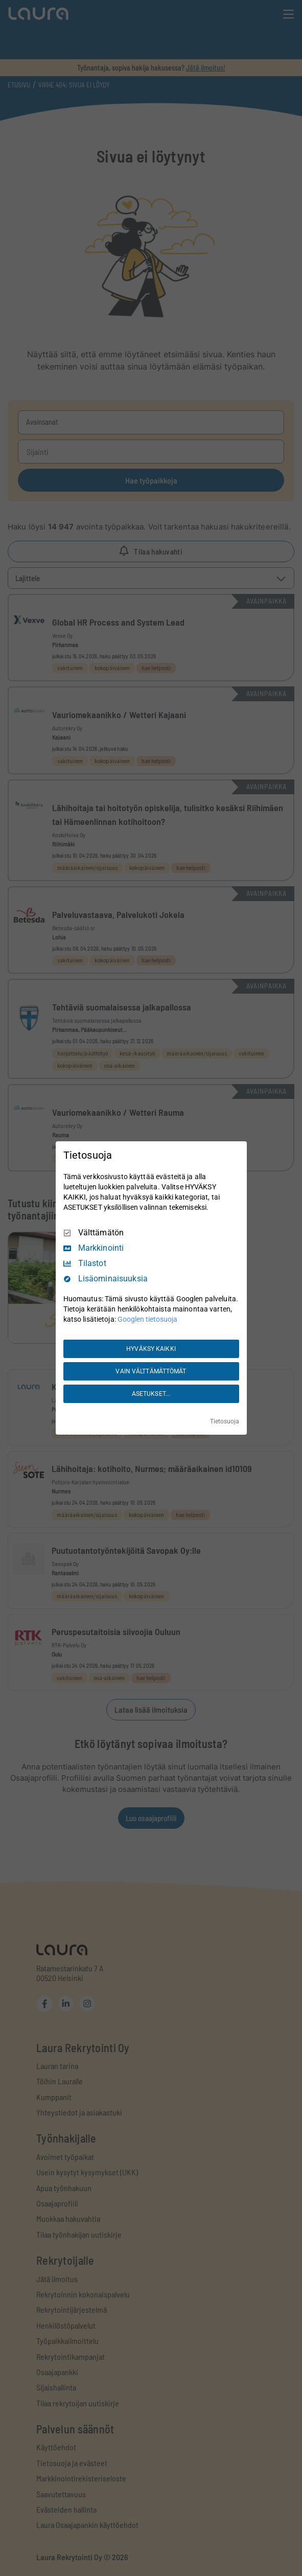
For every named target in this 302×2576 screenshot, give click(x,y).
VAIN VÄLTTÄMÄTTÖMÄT (150, 1371)
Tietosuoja (224, 1421)
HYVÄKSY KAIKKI (151, 1348)
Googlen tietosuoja (147, 1319)
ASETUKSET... (151, 1393)
